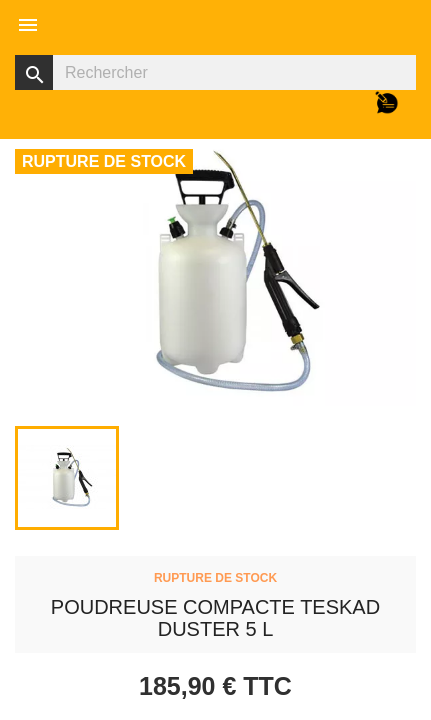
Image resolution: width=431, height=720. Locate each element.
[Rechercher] (215, 72)
